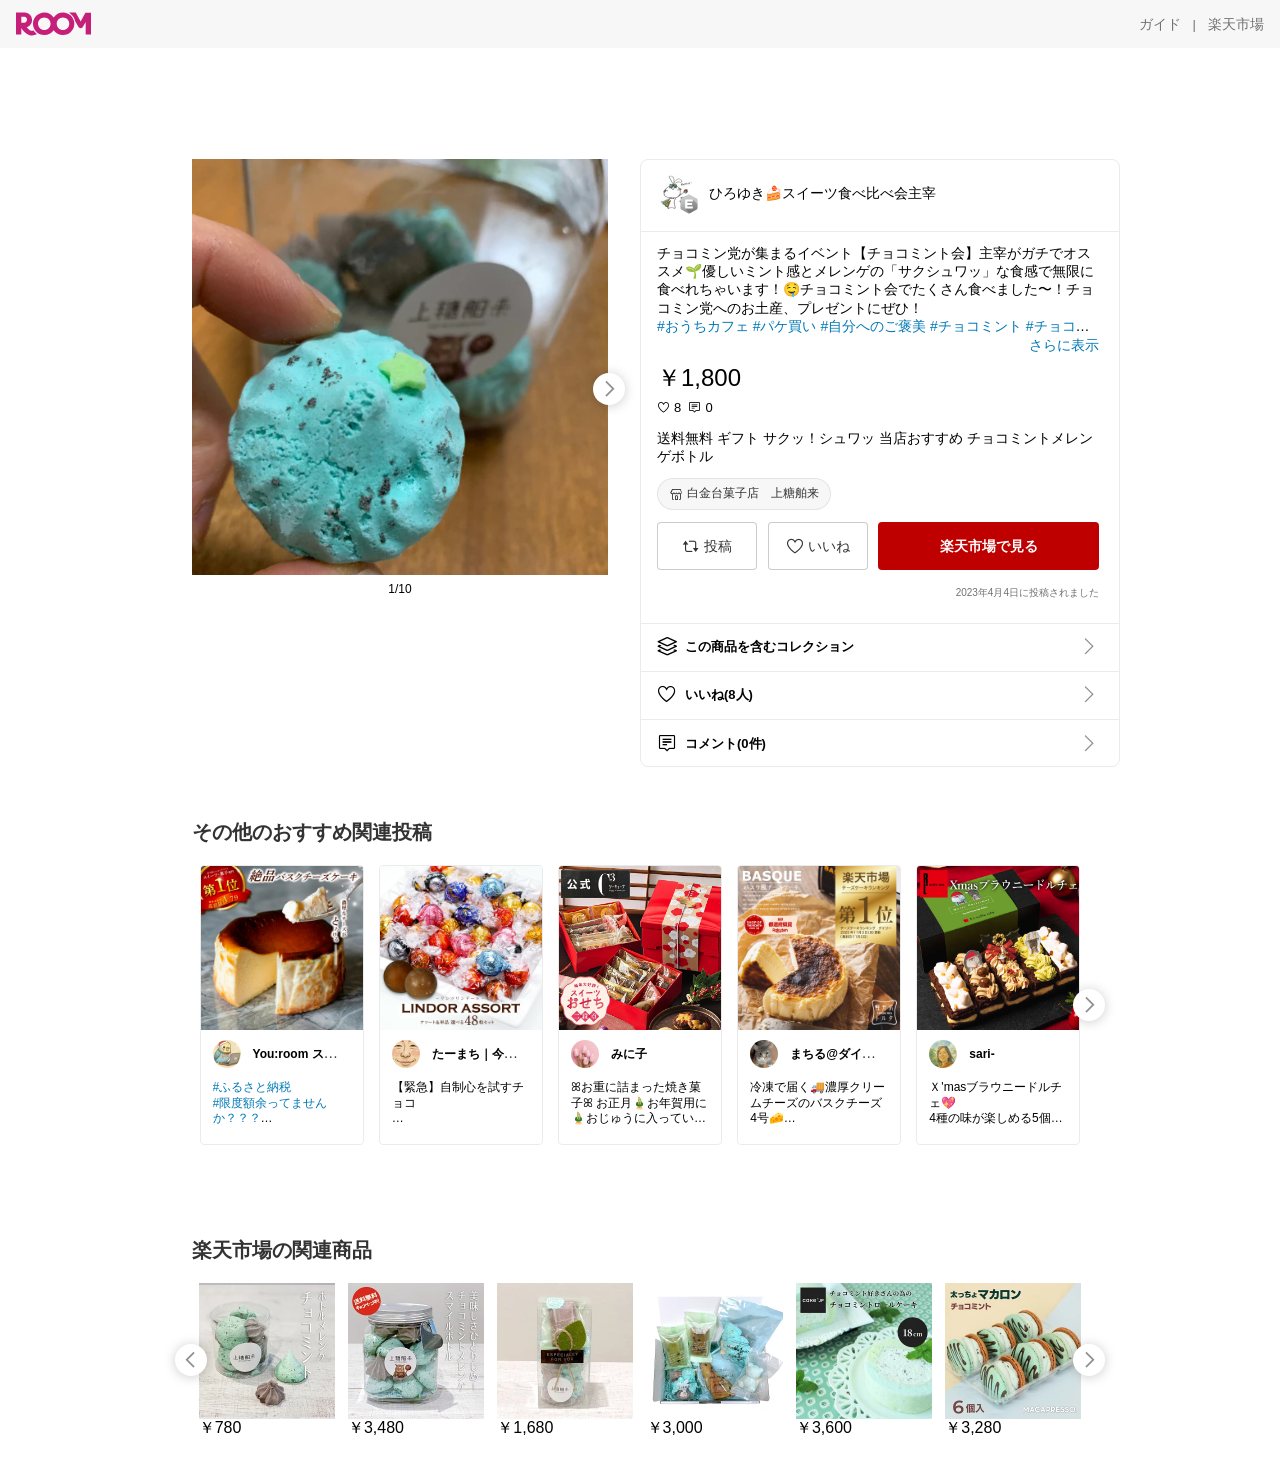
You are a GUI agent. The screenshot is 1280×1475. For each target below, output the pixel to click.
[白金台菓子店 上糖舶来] (744, 494)
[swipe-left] (191, 1360)
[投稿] (707, 546)
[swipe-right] (609, 389)
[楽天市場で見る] (988, 546)
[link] (282, 947)
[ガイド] (1160, 24)
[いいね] (818, 546)
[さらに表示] (1064, 345)
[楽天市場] (1236, 24)
